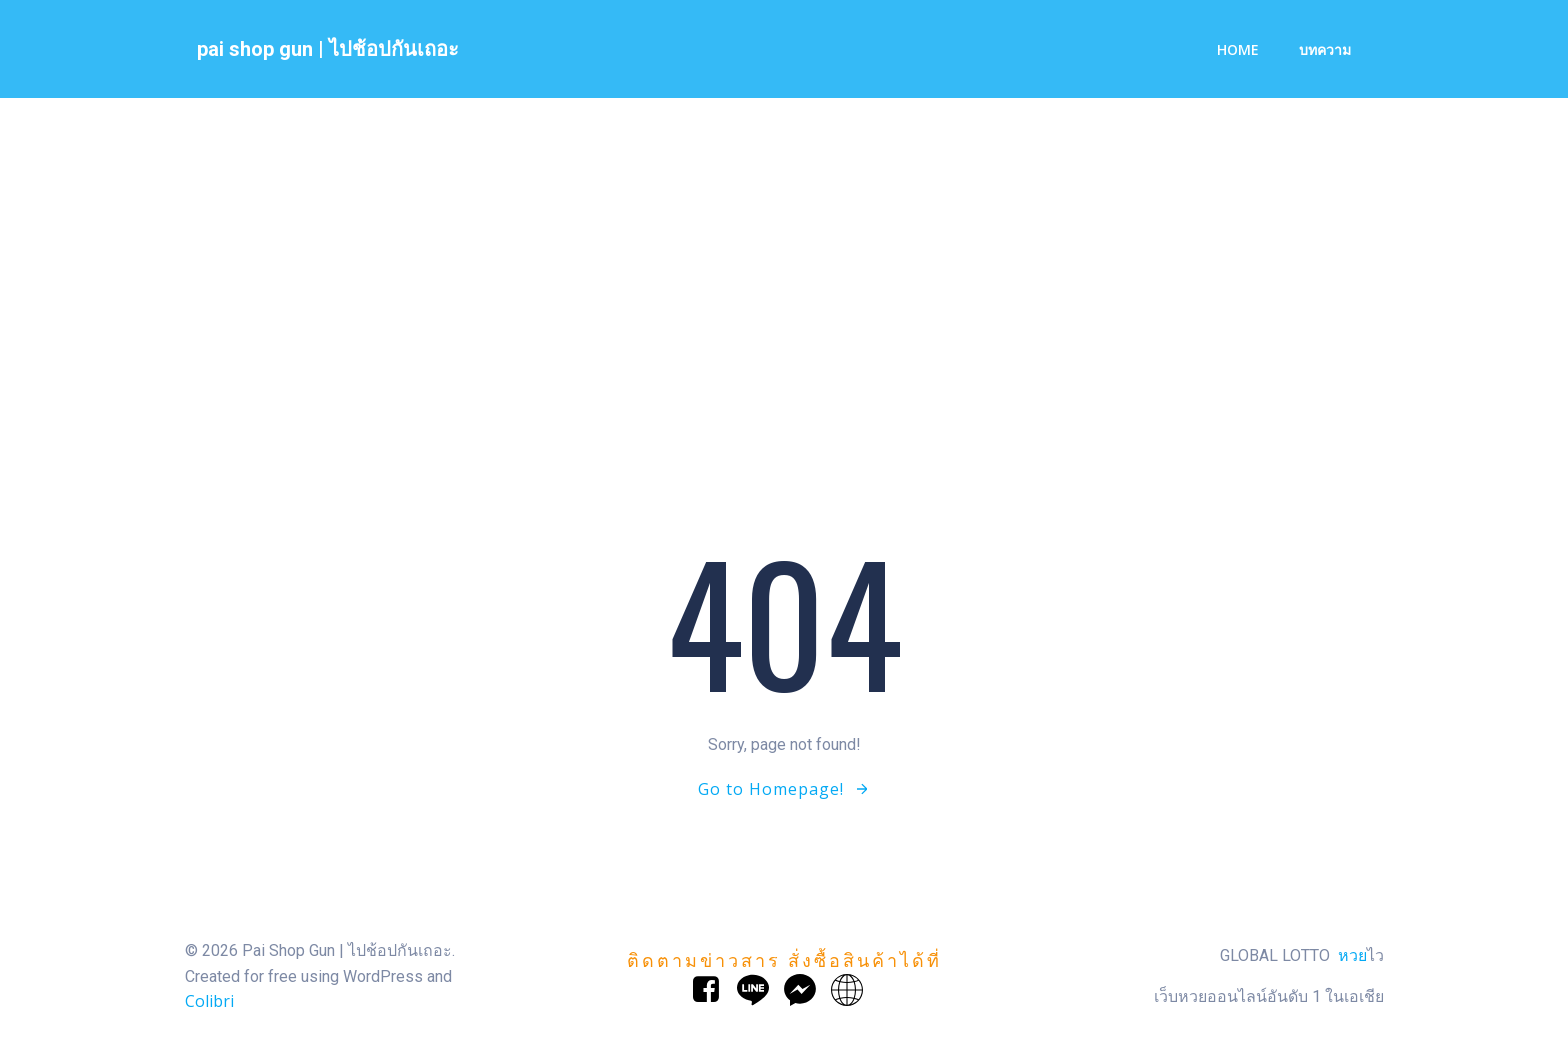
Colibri (208, 1003)
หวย (1352, 957)
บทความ (1324, 50)
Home (1237, 50)
